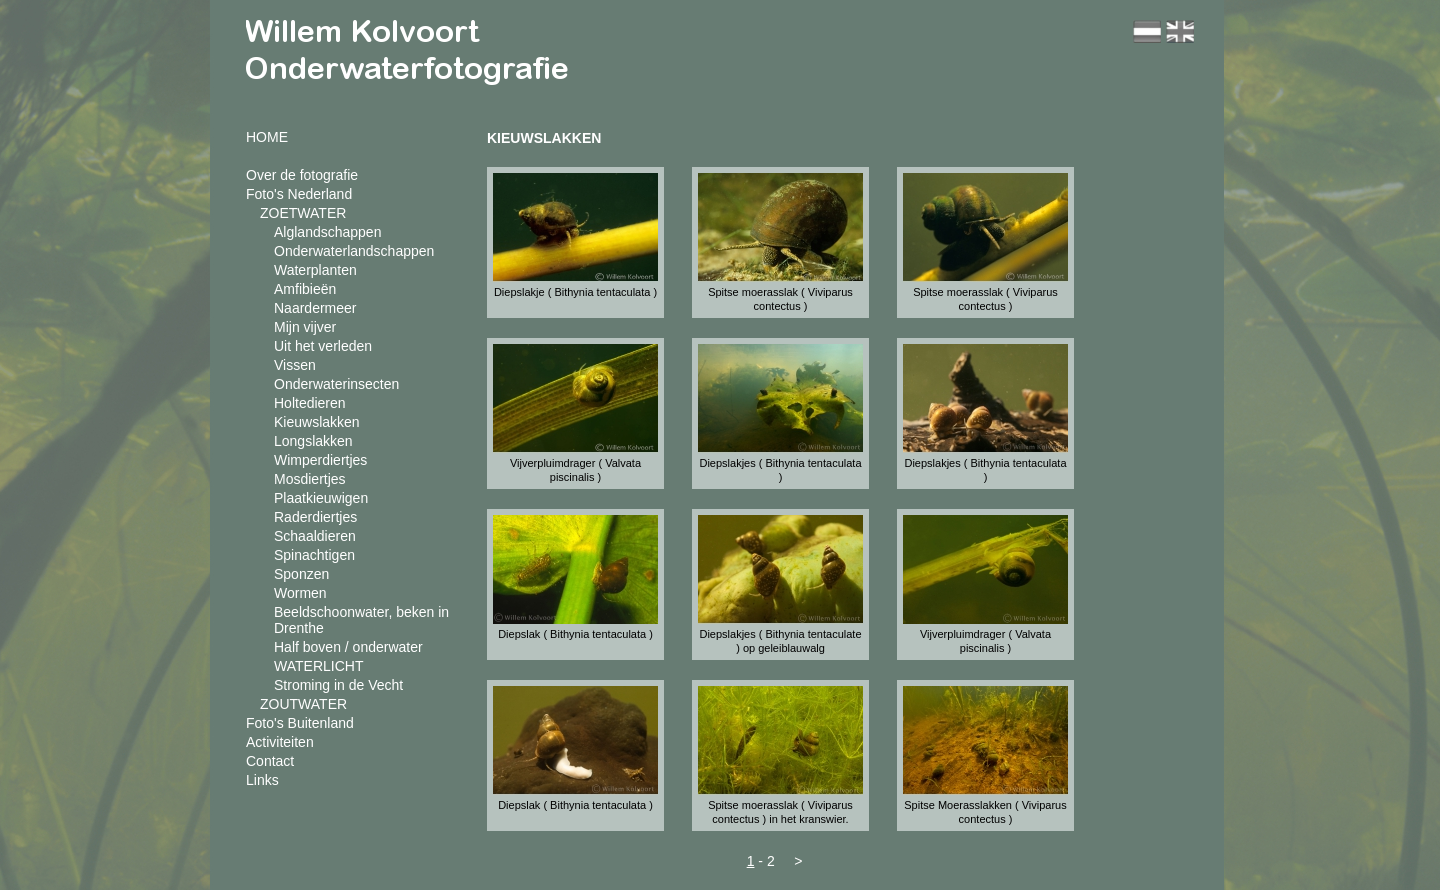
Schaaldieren (315, 536)
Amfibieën (305, 289)
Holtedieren (310, 403)
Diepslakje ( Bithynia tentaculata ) (575, 292)
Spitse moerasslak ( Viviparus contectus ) (780, 299)
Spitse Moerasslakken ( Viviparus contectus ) (985, 812)
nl (1147, 31)
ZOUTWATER (303, 704)
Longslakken (313, 441)
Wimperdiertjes (320, 460)
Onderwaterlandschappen (354, 251)
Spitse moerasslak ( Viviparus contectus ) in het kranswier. (780, 812)
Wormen (300, 593)
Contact (270, 761)
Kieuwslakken (317, 422)
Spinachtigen (314, 555)
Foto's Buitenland (300, 723)
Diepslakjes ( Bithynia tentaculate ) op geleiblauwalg (780, 641)
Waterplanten (315, 270)
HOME (267, 137)
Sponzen (301, 574)
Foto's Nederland (299, 194)
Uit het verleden (323, 346)
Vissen (295, 365)
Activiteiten (280, 742)
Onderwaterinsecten (336, 384)
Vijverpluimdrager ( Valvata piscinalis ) (575, 470)
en (1180, 31)
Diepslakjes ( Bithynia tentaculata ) (780, 470)
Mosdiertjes (310, 479)
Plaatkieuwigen (321, 498)
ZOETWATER (303, 213)
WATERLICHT (318, 666)
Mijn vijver (305, 327)
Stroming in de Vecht (338, 685)
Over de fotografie (302, 175)
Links (262, 780)
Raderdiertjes (315, 517)
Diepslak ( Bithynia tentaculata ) (575, 634)
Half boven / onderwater (348, 647)
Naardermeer (315, 308)
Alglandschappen (327, 232)
